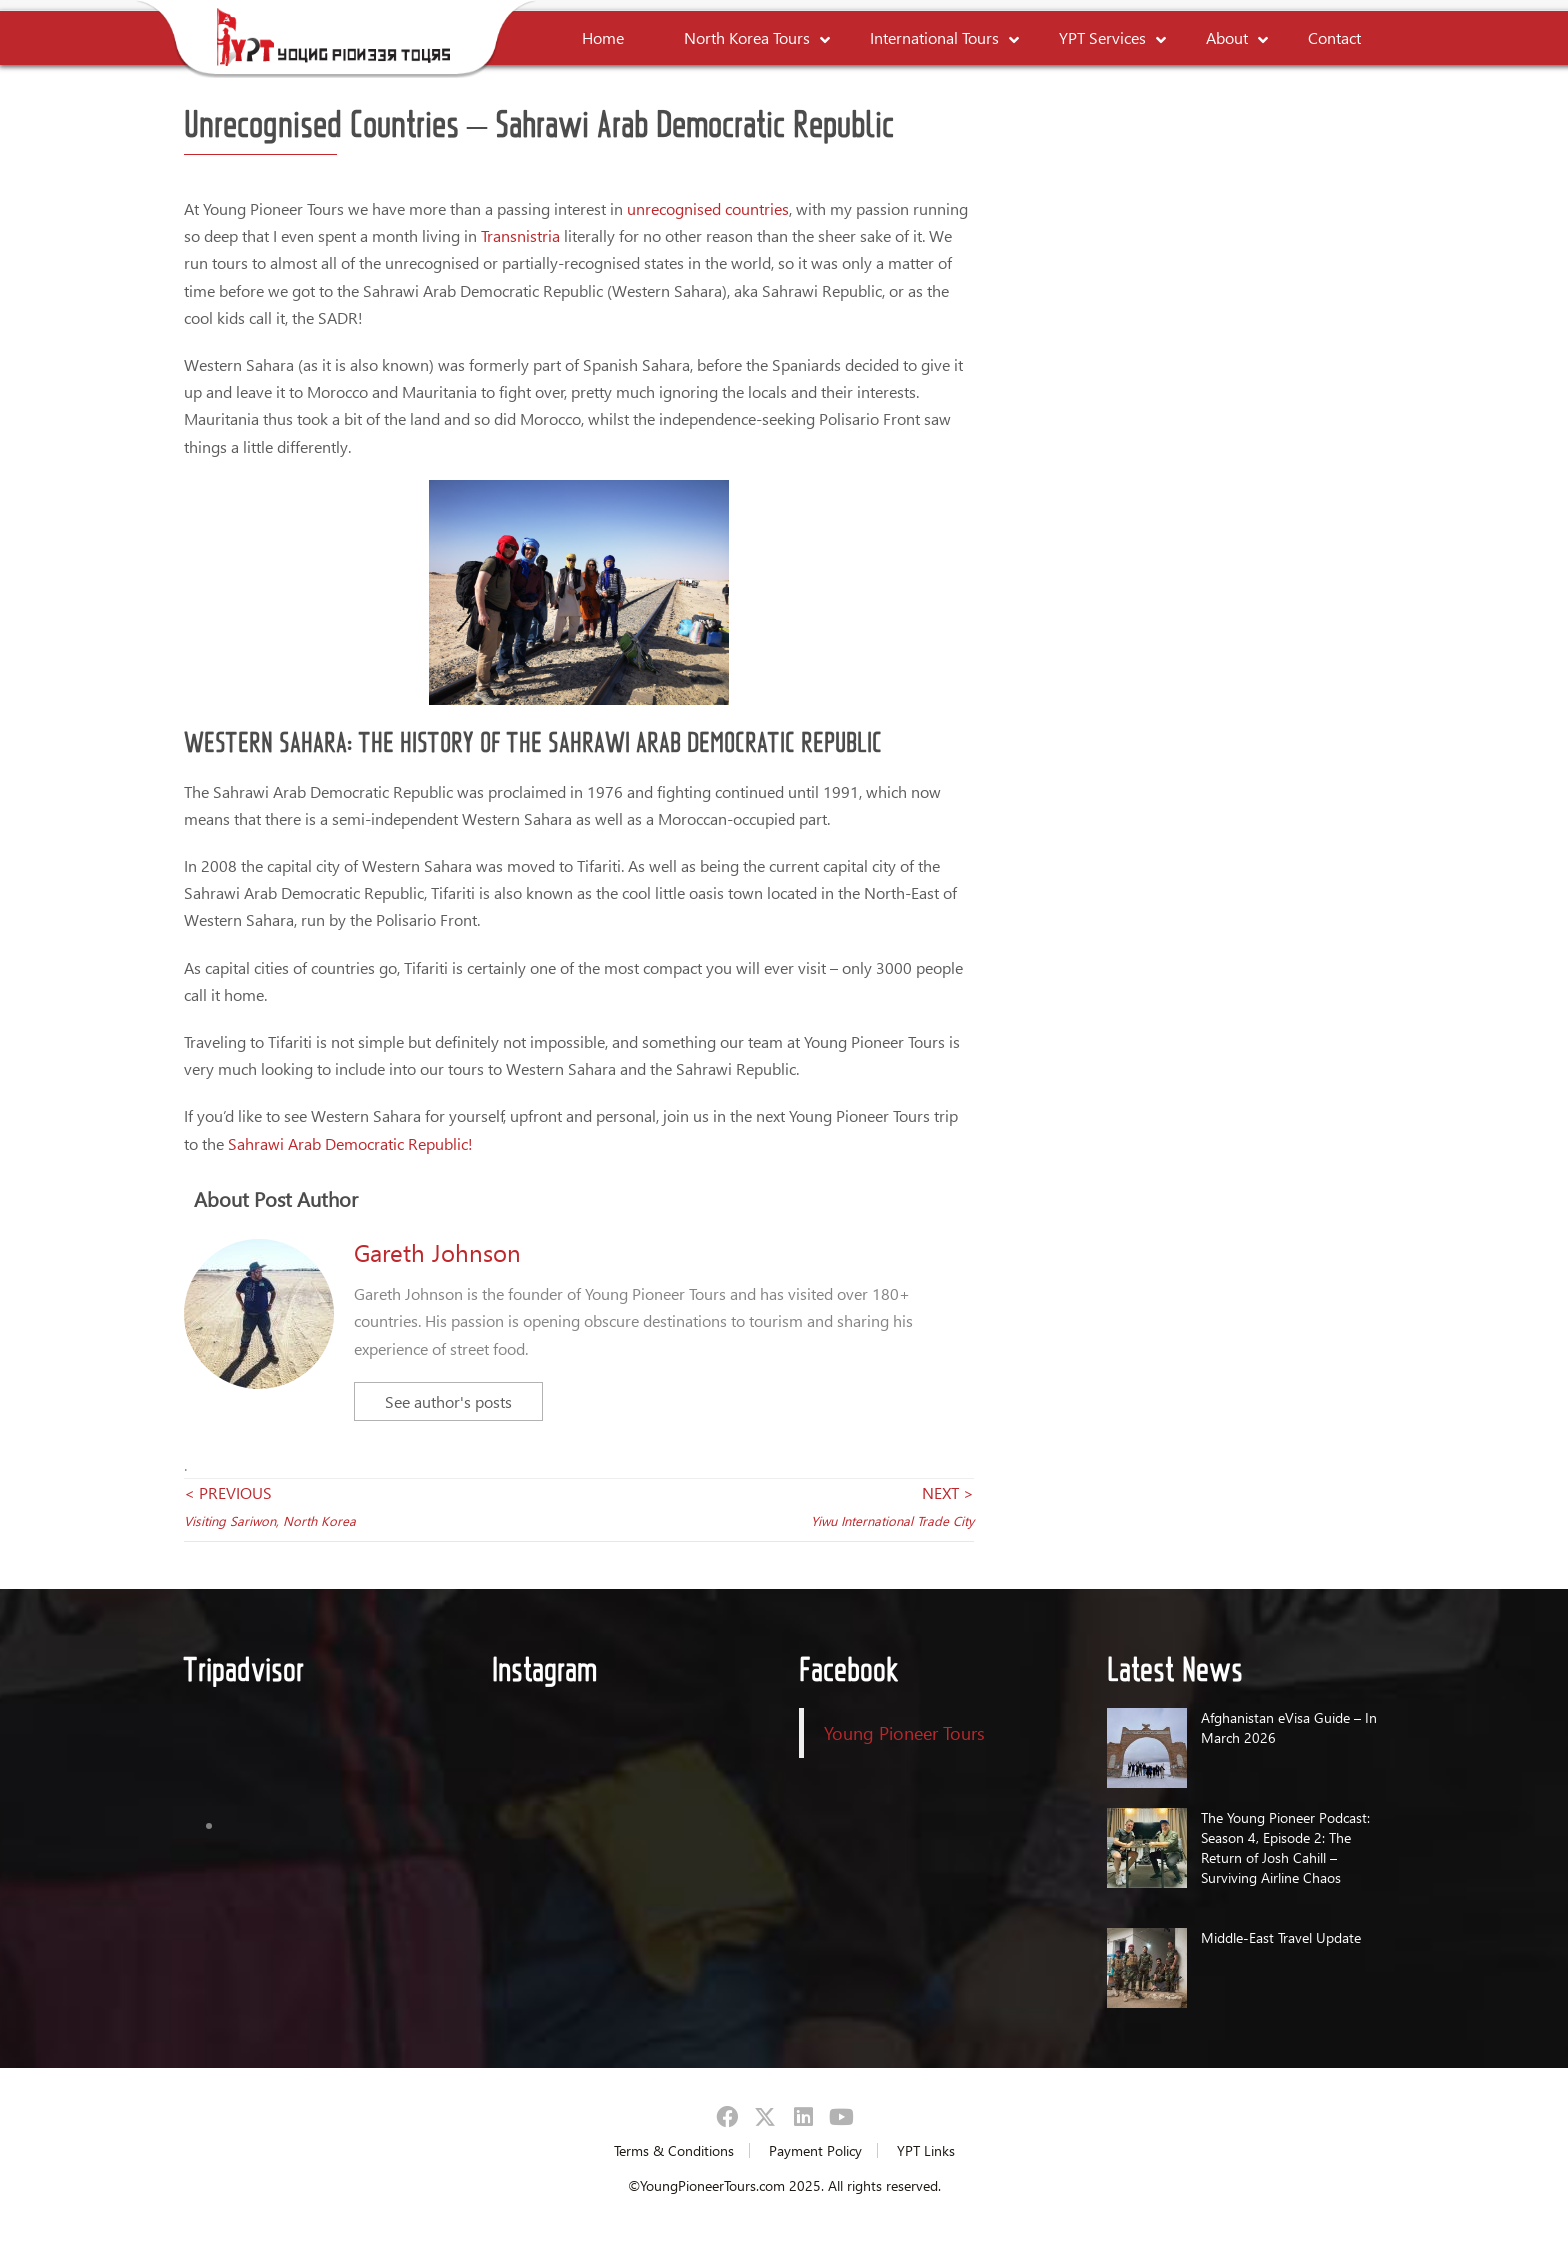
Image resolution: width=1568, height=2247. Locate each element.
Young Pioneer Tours (904, 1732)
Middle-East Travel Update (1281, 1937)
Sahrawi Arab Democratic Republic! (350, 1143)
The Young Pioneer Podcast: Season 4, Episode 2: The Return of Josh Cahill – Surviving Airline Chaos (1285, 1847)
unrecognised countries (708, 208)
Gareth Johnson (437, 1252)
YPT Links (926, 2150)
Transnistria (520, 235)
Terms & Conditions (674, 2150)
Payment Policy (815, 2150)
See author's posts (448, 1401)
